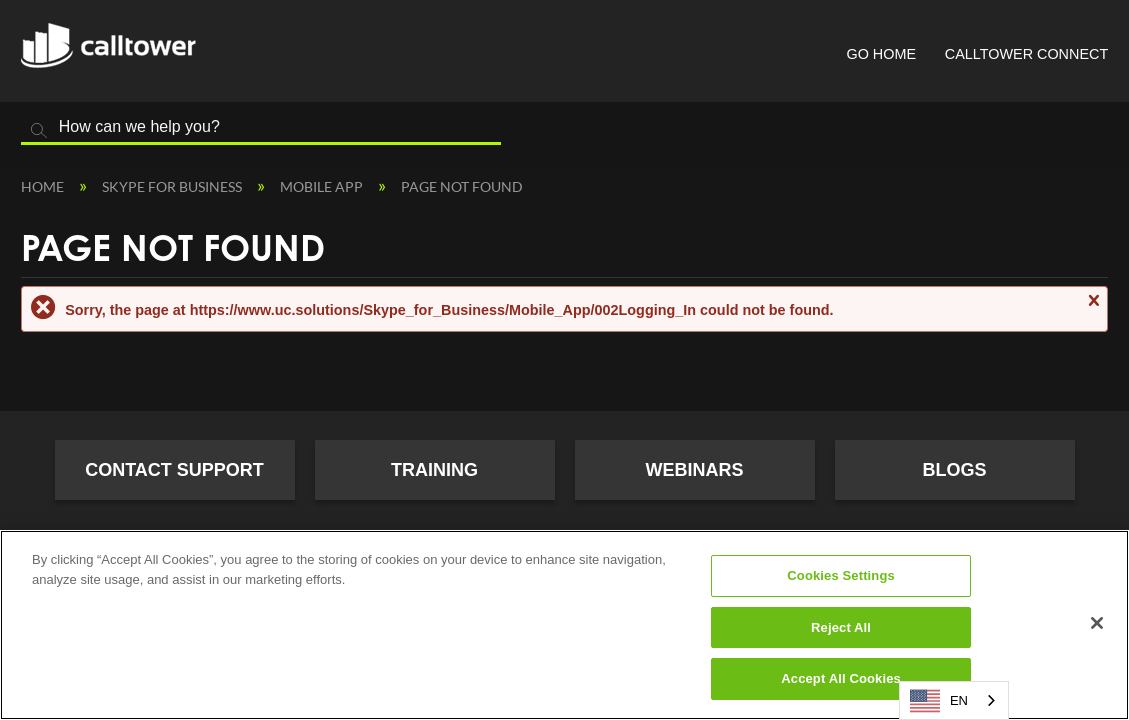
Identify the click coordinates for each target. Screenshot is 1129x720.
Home (44, 186)
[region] (564, 625)
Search (39, 131)
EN (939, 701)
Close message (1093, 309)
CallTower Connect (1026, 54)
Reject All (841, 627)
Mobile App (323, 186)
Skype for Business (173, 186)
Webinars (695, 470)
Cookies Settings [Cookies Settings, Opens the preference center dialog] (841, 575)
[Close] (1097, 623)
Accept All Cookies (841, 678)
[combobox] (954, 700)
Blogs (954, 470)
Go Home (881, 54)
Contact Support (174, 470)
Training (434, 470)
